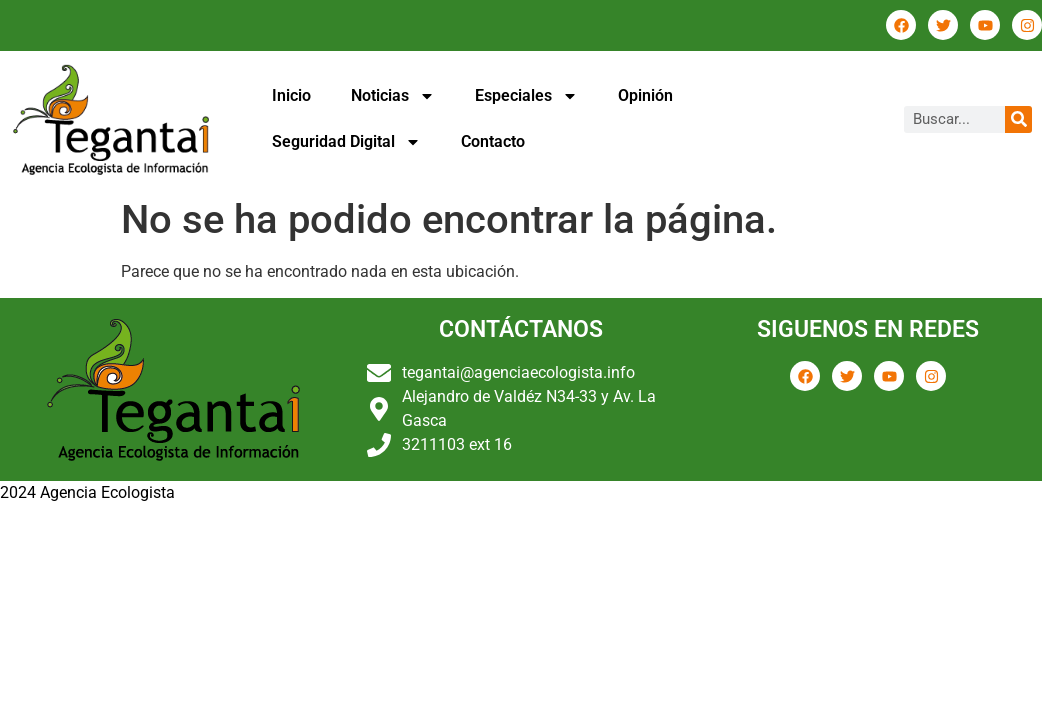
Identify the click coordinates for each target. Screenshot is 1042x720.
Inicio (291, 95)
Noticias (393, 96)
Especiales (526, 96)
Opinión (645, 95)
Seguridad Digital (346, 142)
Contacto (493, 141)
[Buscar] (1018, 119)
